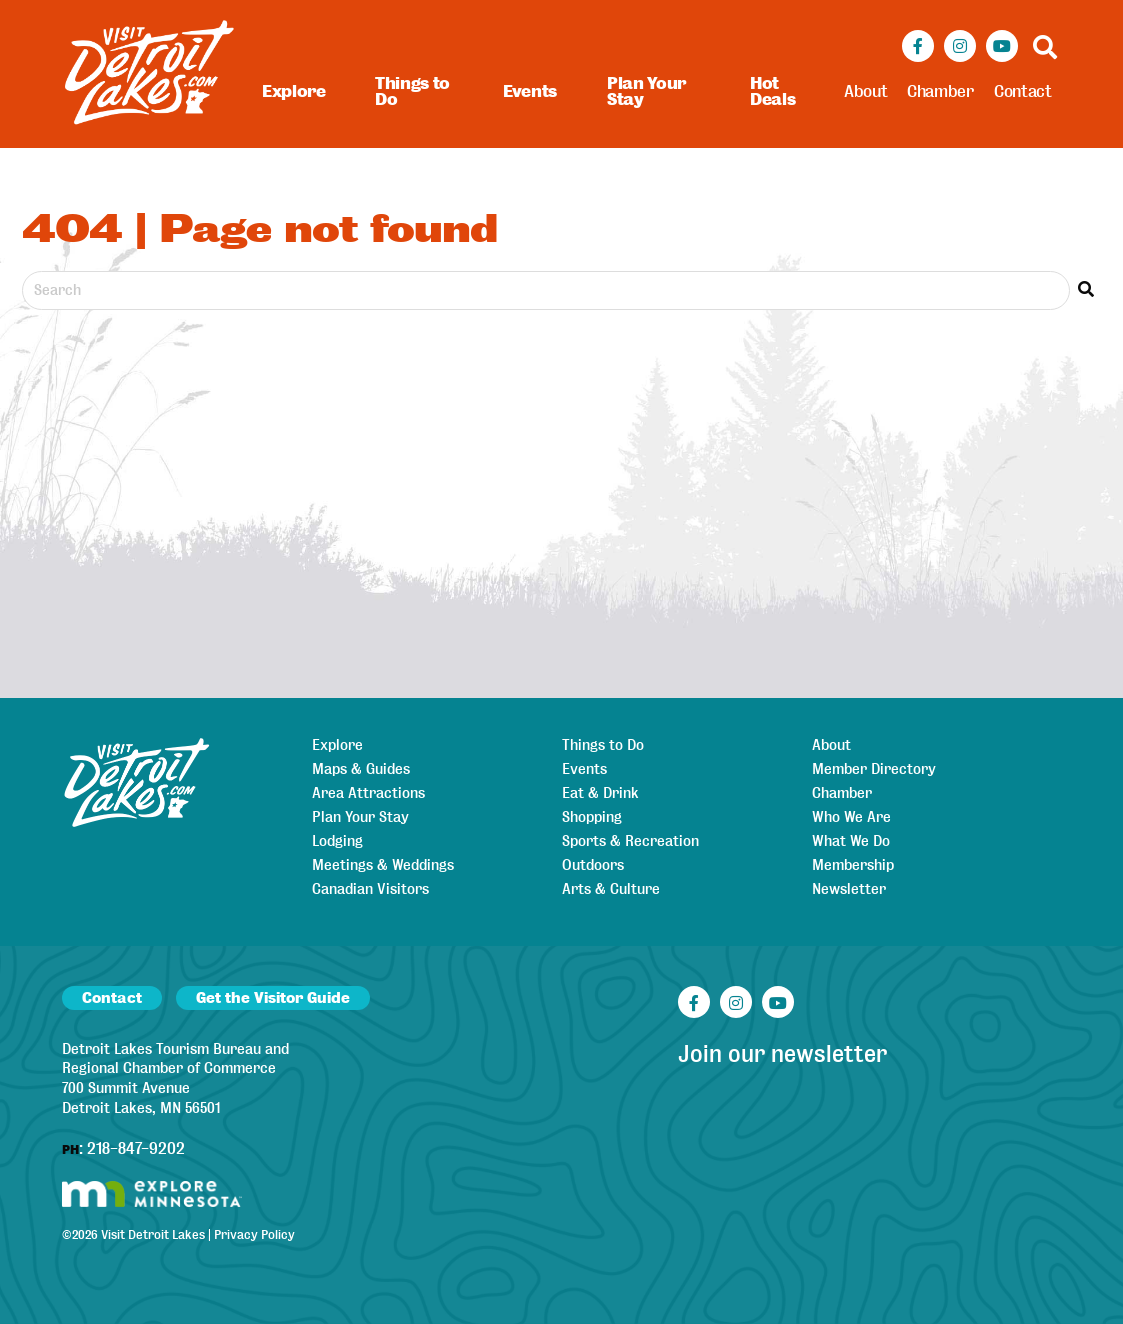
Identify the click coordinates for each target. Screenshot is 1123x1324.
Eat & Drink (600, 793)
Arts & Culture (611, 889)
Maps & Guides (361, 769)
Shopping (592, 817)
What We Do (851, 841)
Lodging (337, 841)
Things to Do (412, 91)
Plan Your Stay (646, 91)
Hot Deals (772, 91)
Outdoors (593, 865)
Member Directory (874, 769)
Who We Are (851, 817)
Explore (294, 91)
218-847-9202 (136, 1148)
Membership (853, 865)
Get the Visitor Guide (273, 998)
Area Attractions (368, 793)
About (865, 91)
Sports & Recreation (630, 841)
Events (530, 91)
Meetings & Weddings (383, 865)
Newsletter (849, 889)
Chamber (940, 91)
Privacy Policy (254, 1234)
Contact (1023, 91)
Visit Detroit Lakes (153, 1234)
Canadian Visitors (370, 889)
